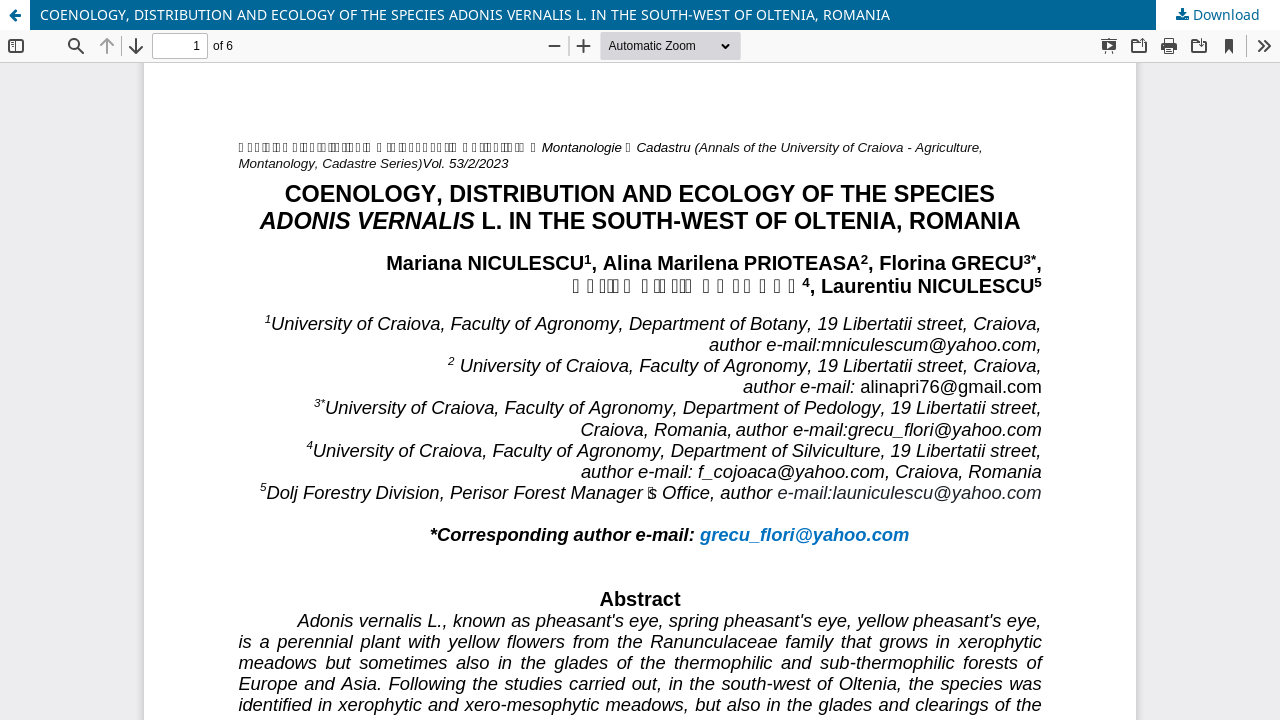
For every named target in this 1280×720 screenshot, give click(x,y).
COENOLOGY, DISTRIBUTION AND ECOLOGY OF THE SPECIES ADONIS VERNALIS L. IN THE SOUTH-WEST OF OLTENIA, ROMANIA (465, 14)
